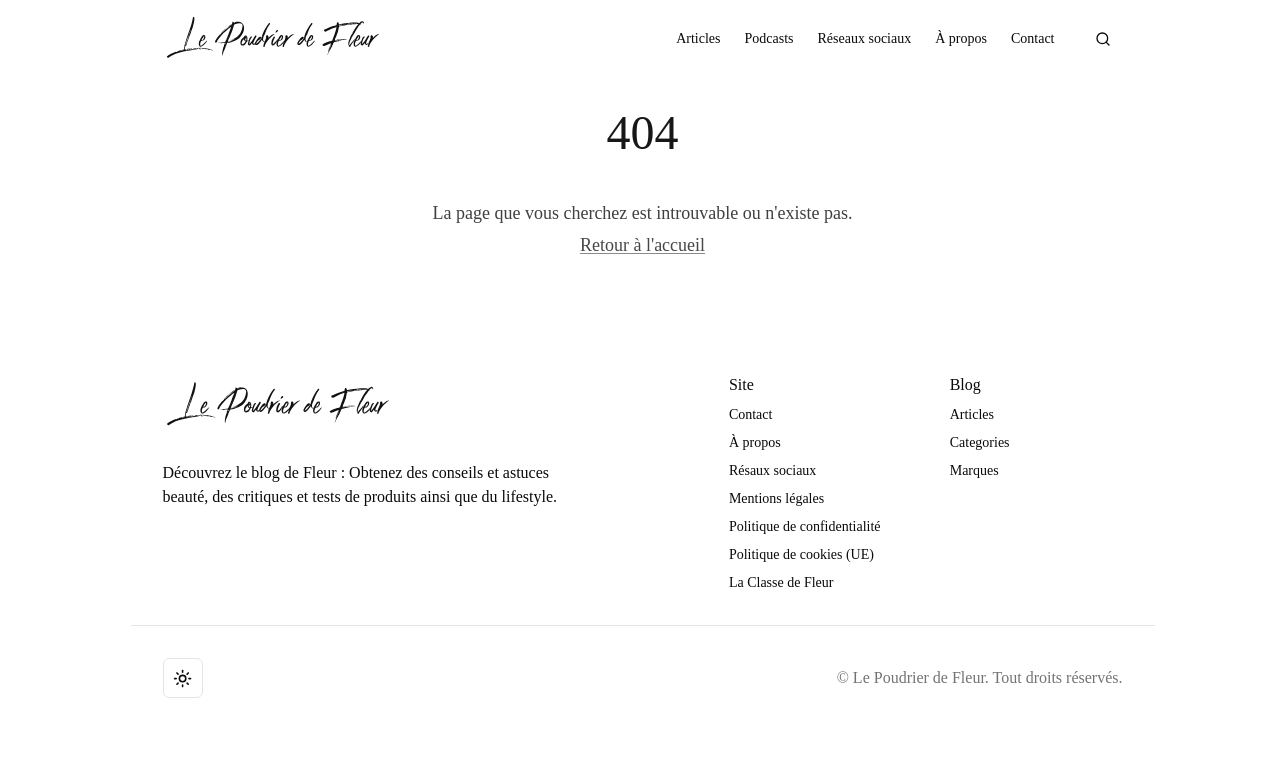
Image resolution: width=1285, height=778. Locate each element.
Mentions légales (776, 498)
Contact (1033, 38)
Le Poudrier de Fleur (919, 677)
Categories (980, 442)
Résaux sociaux (772, 470)
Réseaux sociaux (865, 38)
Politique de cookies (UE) (801, 554)
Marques (974, 470)
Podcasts (769, 38)
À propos (961, 38)
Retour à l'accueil (642, 245)
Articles (698, 38)
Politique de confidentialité (805, 526)
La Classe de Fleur (781, 582)
